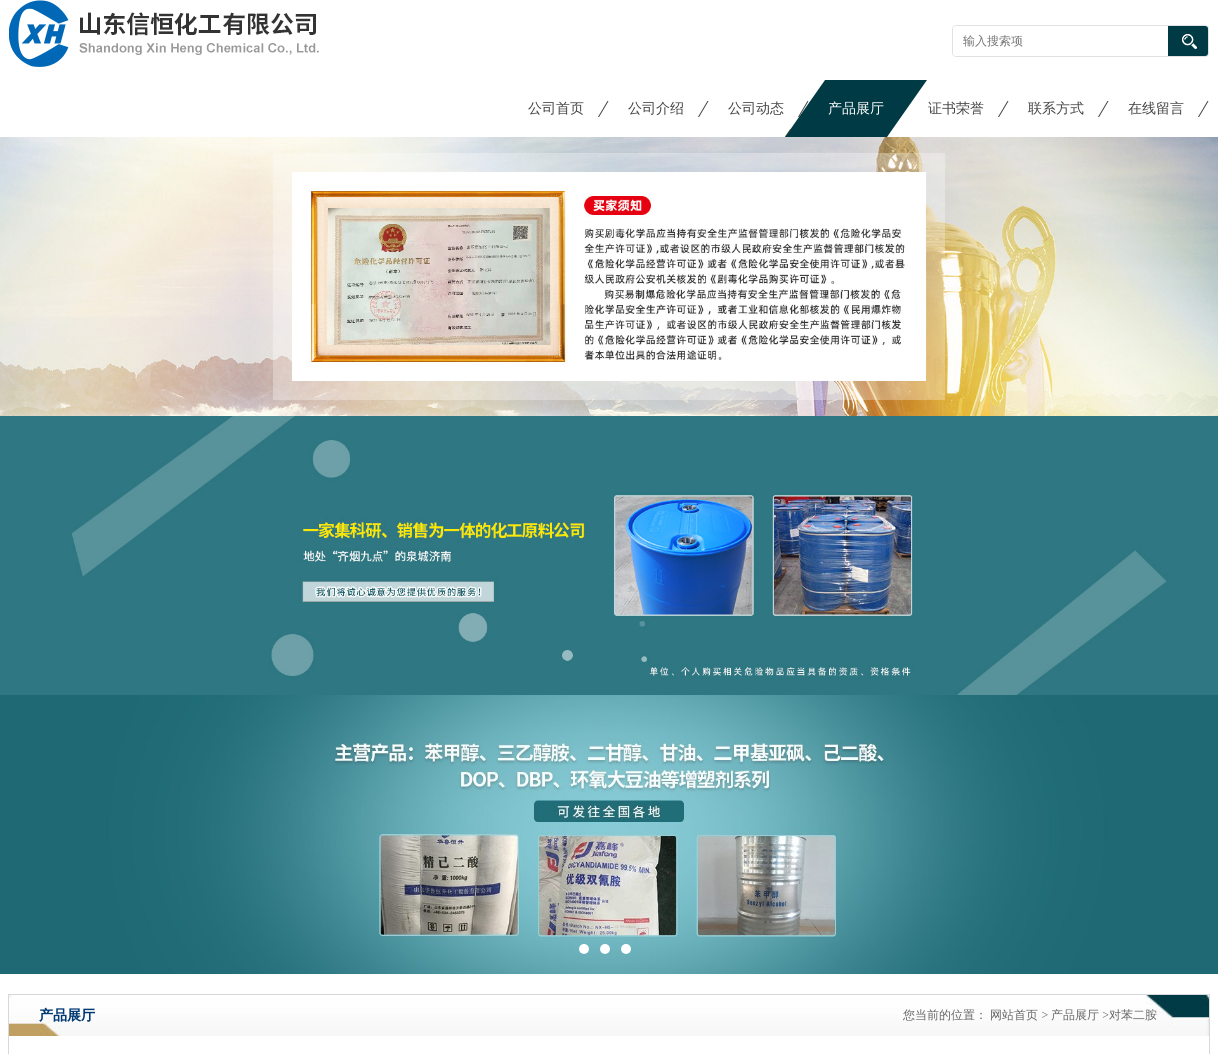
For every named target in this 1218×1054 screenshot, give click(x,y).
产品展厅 (856, 108)
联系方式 (1056, 108)
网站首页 (1014, 1015)
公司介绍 (656, 108)
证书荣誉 (956, 108)
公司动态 (756, 108)
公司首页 (556, 108)
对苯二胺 (1133, 1015)
